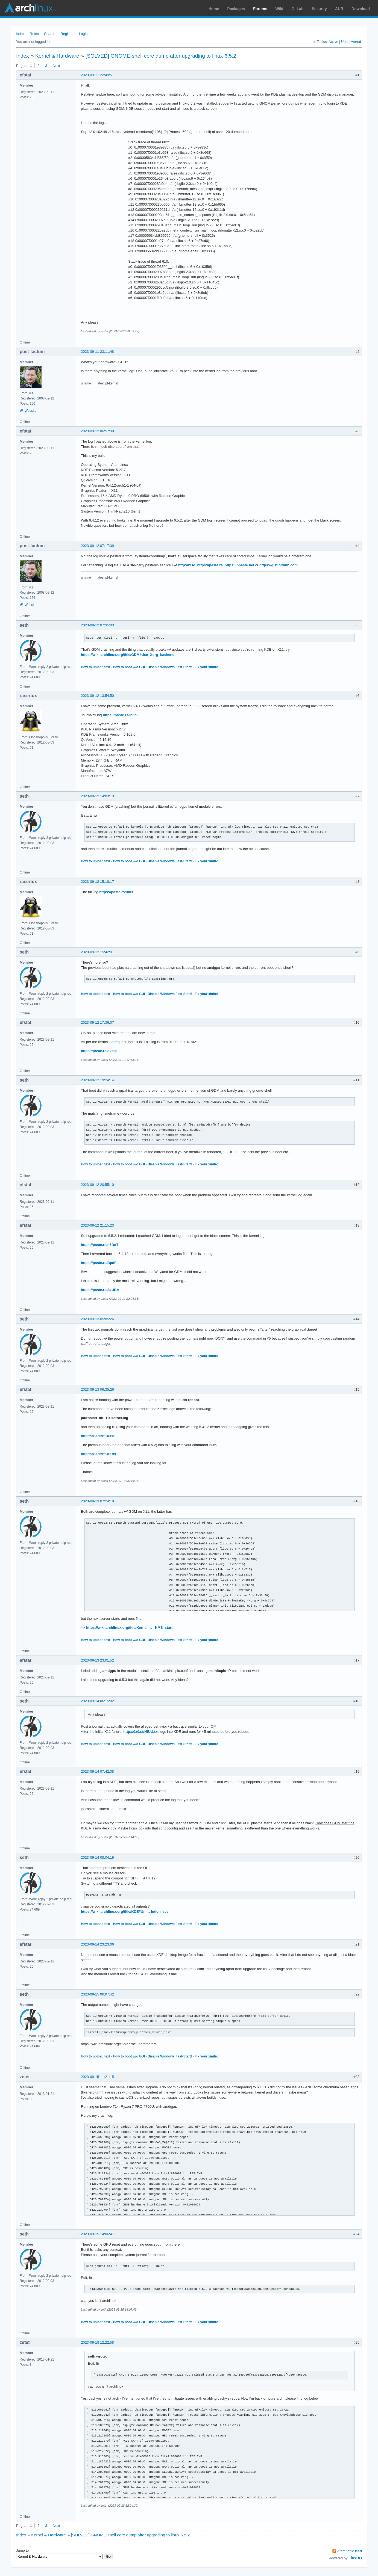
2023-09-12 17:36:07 (97, 1022)
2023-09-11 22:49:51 (97, 75)
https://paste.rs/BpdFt (99, 1263)
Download (360, 9)
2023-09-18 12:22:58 (97, 2342)
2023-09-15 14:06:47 (97, 2234)
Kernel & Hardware (57, 56)
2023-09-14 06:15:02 (97, 1701)
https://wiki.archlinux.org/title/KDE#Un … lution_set (124, 1911)
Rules (34, 34)
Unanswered (351, 42)
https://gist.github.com (278, 565)
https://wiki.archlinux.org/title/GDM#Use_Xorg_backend (127, 655)
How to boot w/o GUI (129, 667)
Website (30, 411)
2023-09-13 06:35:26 (97, 1389)
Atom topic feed (349, 2551)
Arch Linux (30, 8)
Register (67, 34)
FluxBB (355, 2558)
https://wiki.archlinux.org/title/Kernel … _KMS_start (129, 1627)
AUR (339, 9)
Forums (260, 9)
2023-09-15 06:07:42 (97, 1994)
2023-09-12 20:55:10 (97, 1185)
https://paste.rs (209, 565)
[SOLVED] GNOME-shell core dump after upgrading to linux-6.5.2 (161, 56)
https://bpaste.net (239, 565)
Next (56, 66)
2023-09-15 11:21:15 (97, 2077)
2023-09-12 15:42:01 (97, 952)
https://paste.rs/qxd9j (99, 1051)
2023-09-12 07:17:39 (97, 546)
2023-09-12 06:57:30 (97, 431)
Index (20, 34)
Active (333, 42)
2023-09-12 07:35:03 (97, 625)
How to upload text (95, 667)
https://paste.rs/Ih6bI (120, 715)
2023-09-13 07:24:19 (97, 1501)
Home (214, 9)
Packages (236, 9)
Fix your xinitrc (206, 667)
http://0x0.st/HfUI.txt (98, 1436)
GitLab (297, 9)
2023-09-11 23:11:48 (97, 352)
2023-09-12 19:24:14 (97, 1080)
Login (83, 34)
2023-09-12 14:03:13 (97, 796)
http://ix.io (186, 565)
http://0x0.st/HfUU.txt (98, 1454)
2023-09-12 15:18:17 (97, 882)
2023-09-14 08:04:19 (97, 1857)
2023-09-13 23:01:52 (97, 1660)
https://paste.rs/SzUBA (100, 1290)
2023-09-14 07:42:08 (97, 1771)
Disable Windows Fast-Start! (170, 667)
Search (49, 34)
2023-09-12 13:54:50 (97, 696)
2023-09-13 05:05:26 (97, 1319)
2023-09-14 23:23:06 (97, 1944)
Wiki (279, 9)
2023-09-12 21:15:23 (97, 1225)
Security (319, 9)
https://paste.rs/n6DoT (99, 1245)
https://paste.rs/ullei (116, 892)
